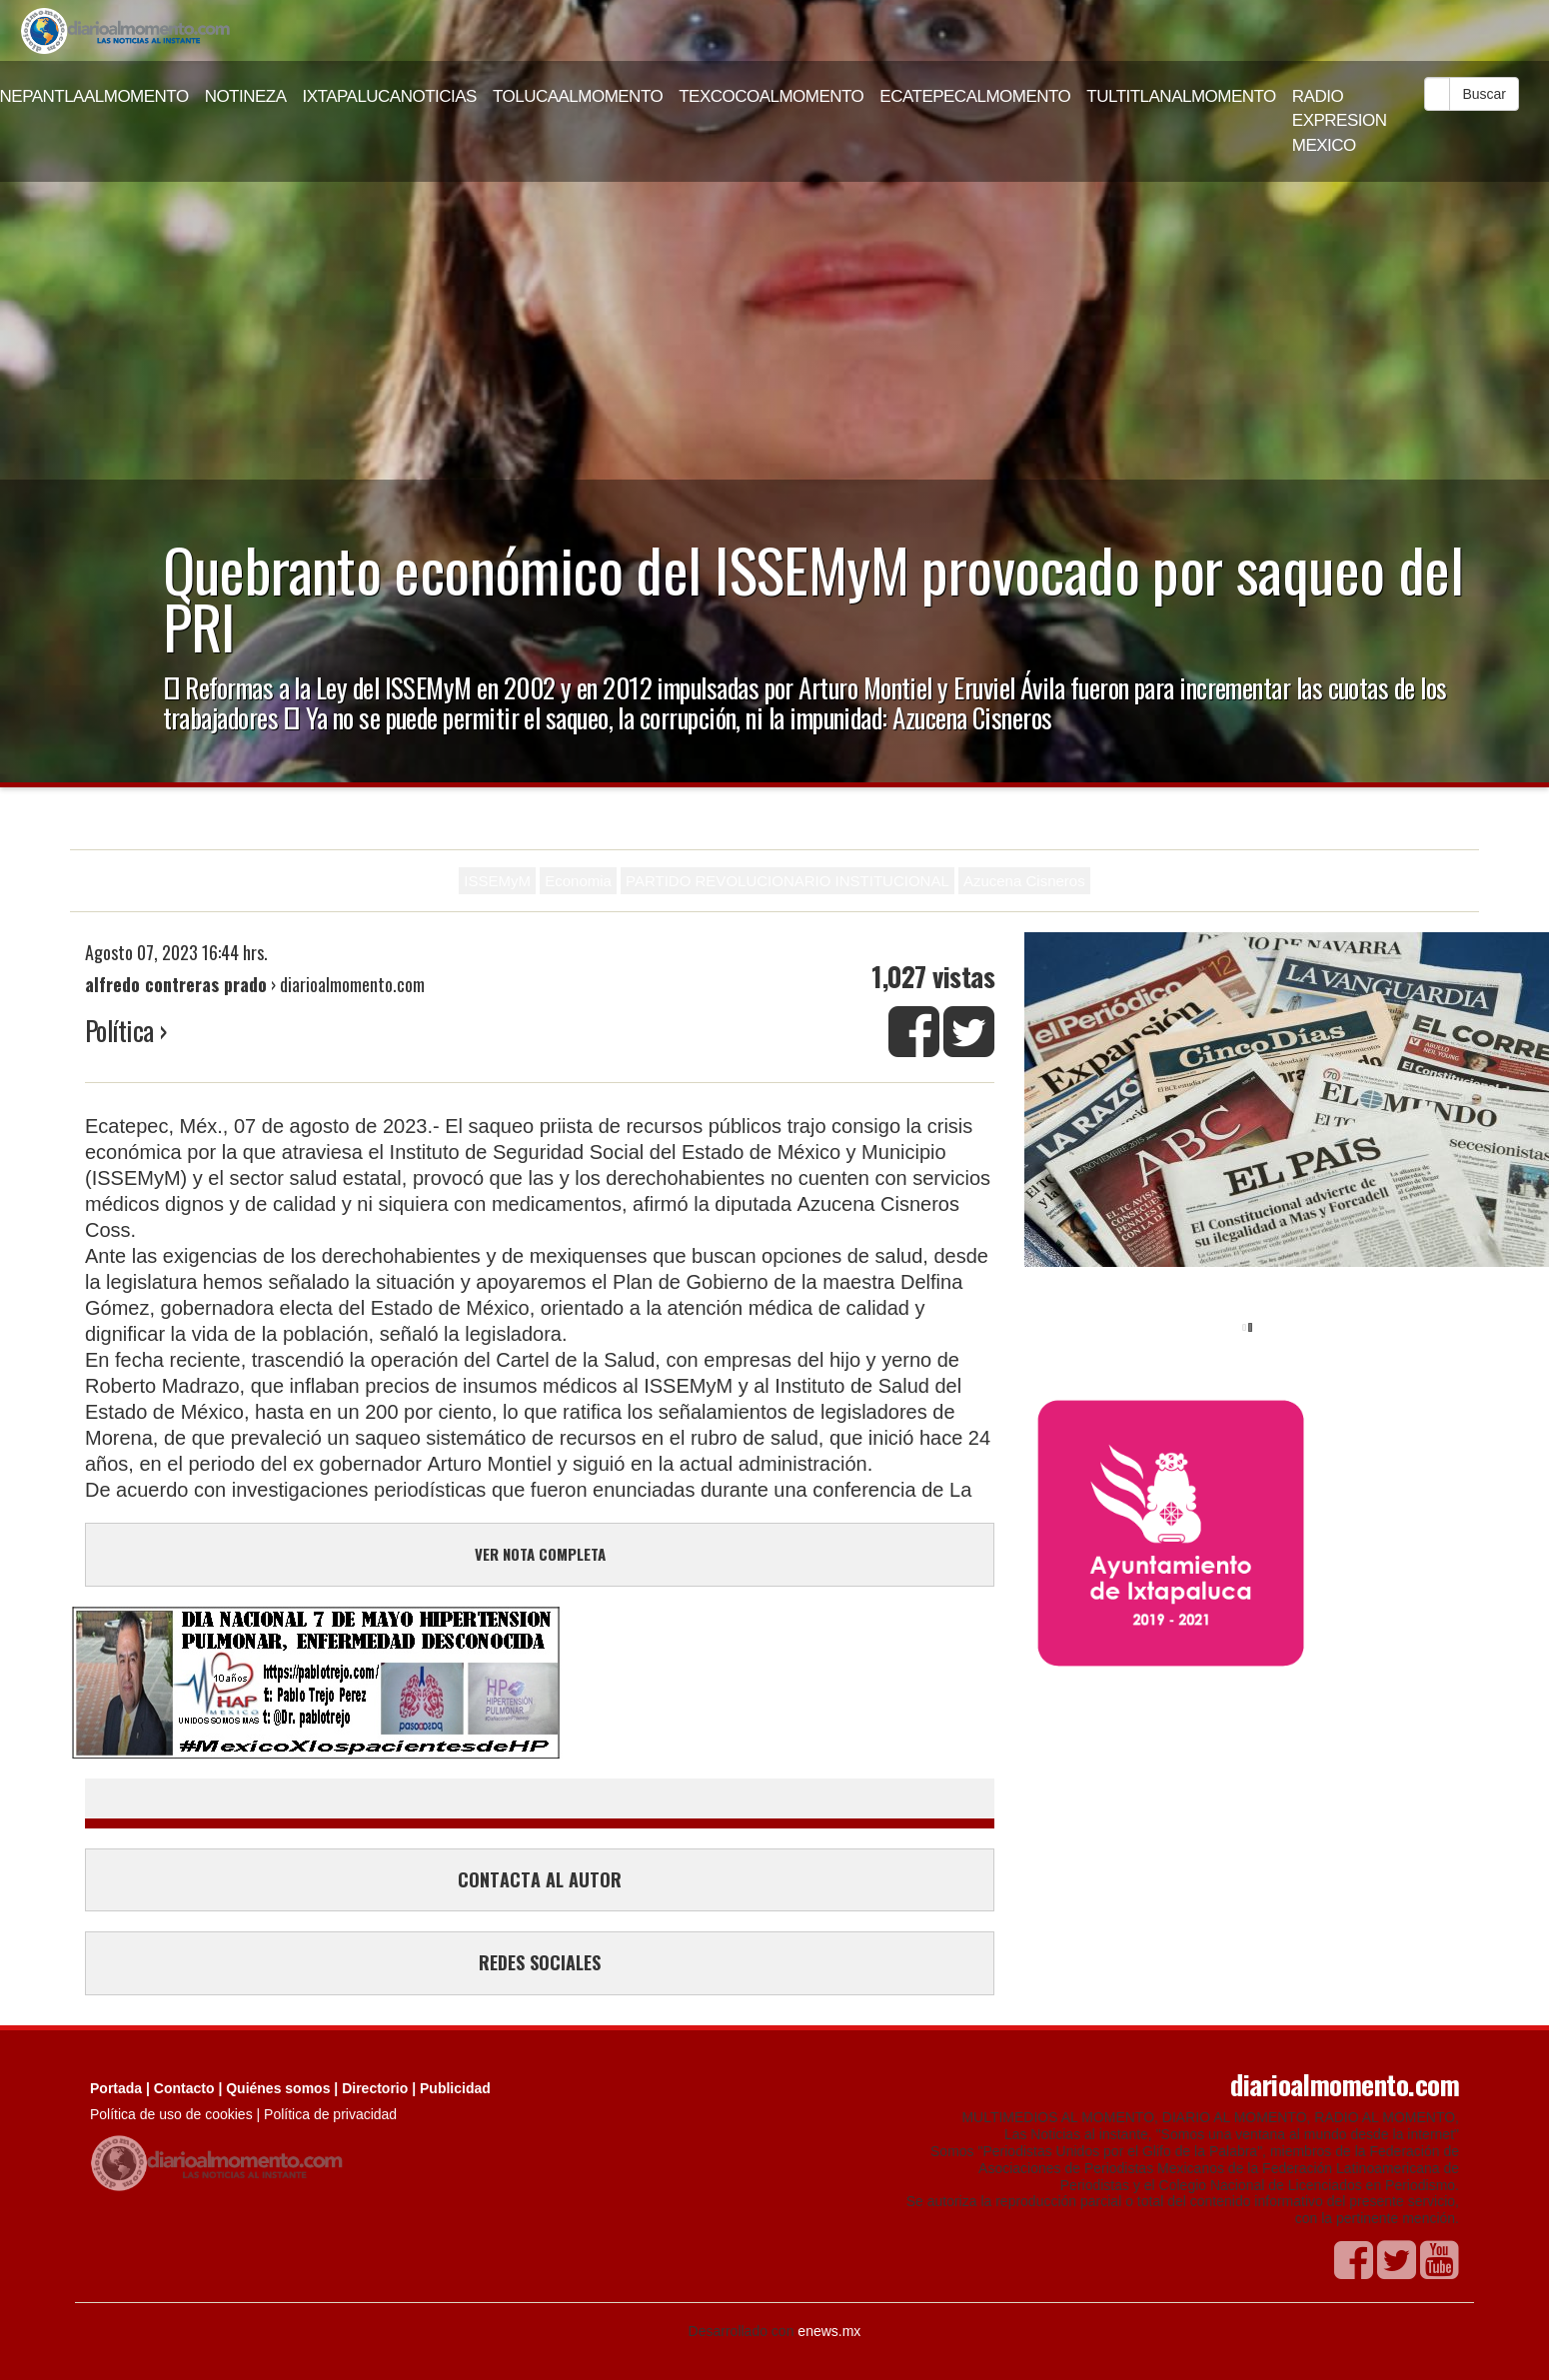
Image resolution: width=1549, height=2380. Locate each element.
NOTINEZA (246, 96)
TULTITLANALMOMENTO (1181, 96)
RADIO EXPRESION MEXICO (1339, 121)
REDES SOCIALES (540, 1962)
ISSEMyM (497, 880)
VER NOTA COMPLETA (540, 1554)
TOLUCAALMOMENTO (578, 96)
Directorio (375, 2088)
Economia (578, 880)
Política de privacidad (330, 2114)
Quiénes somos (278, 2088)
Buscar (1484, 94)
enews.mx (828, 2331)
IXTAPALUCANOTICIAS (390, 96)
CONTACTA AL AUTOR (540, 1879)
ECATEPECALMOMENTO (974, 96)
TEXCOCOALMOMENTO (771, 96)
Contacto (184, 2088)
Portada (116, 2088)
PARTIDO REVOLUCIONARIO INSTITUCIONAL (787, 880)
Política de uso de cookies (171, 2114)
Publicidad (455, 2088)
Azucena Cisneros (1024, 880)
